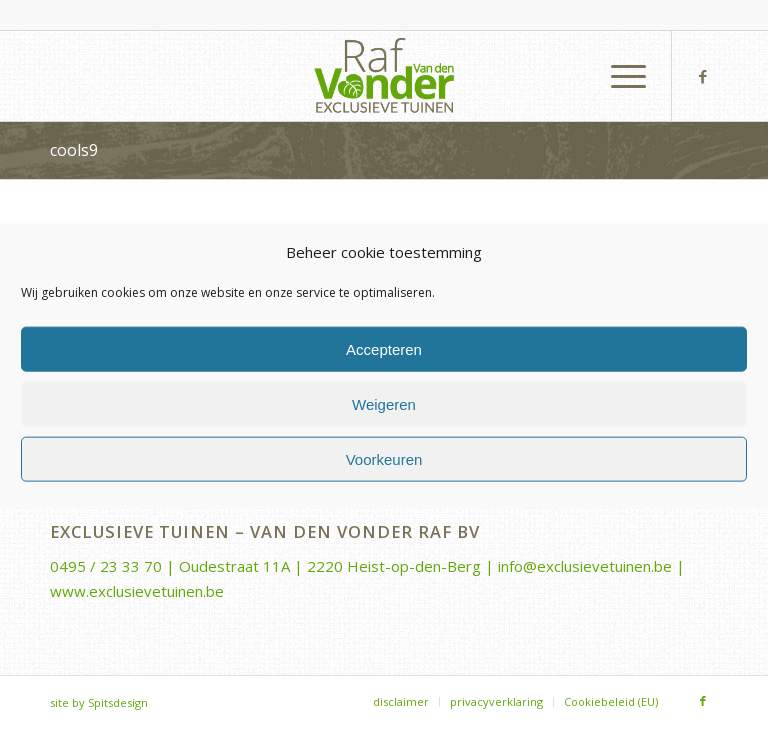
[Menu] (618, 76)
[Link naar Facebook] (703, 76)
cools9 (74, 150)
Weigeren (384, 403)
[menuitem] (618, 76)
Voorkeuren (384, 458)
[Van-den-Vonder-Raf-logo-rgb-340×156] (384, 76)
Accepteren (384, 348)
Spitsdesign (118, 702)
